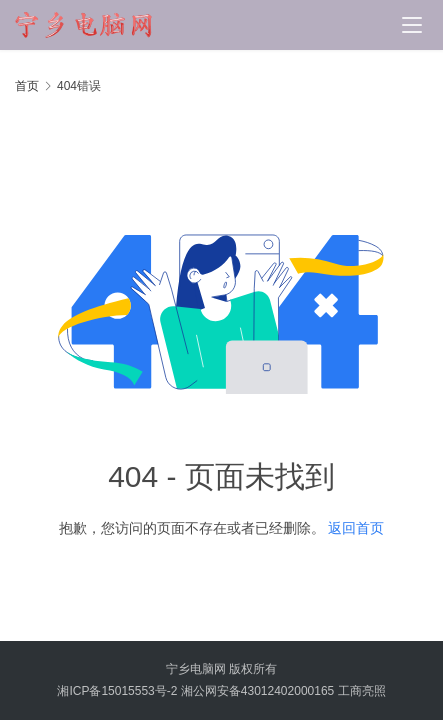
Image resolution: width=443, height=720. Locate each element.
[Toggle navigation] (412, 25)
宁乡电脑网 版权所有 (221, 669)
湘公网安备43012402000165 (257, 691)
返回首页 (356, 528)
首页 (27, 86)
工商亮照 (362, 691)
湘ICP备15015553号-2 (117, 691)
